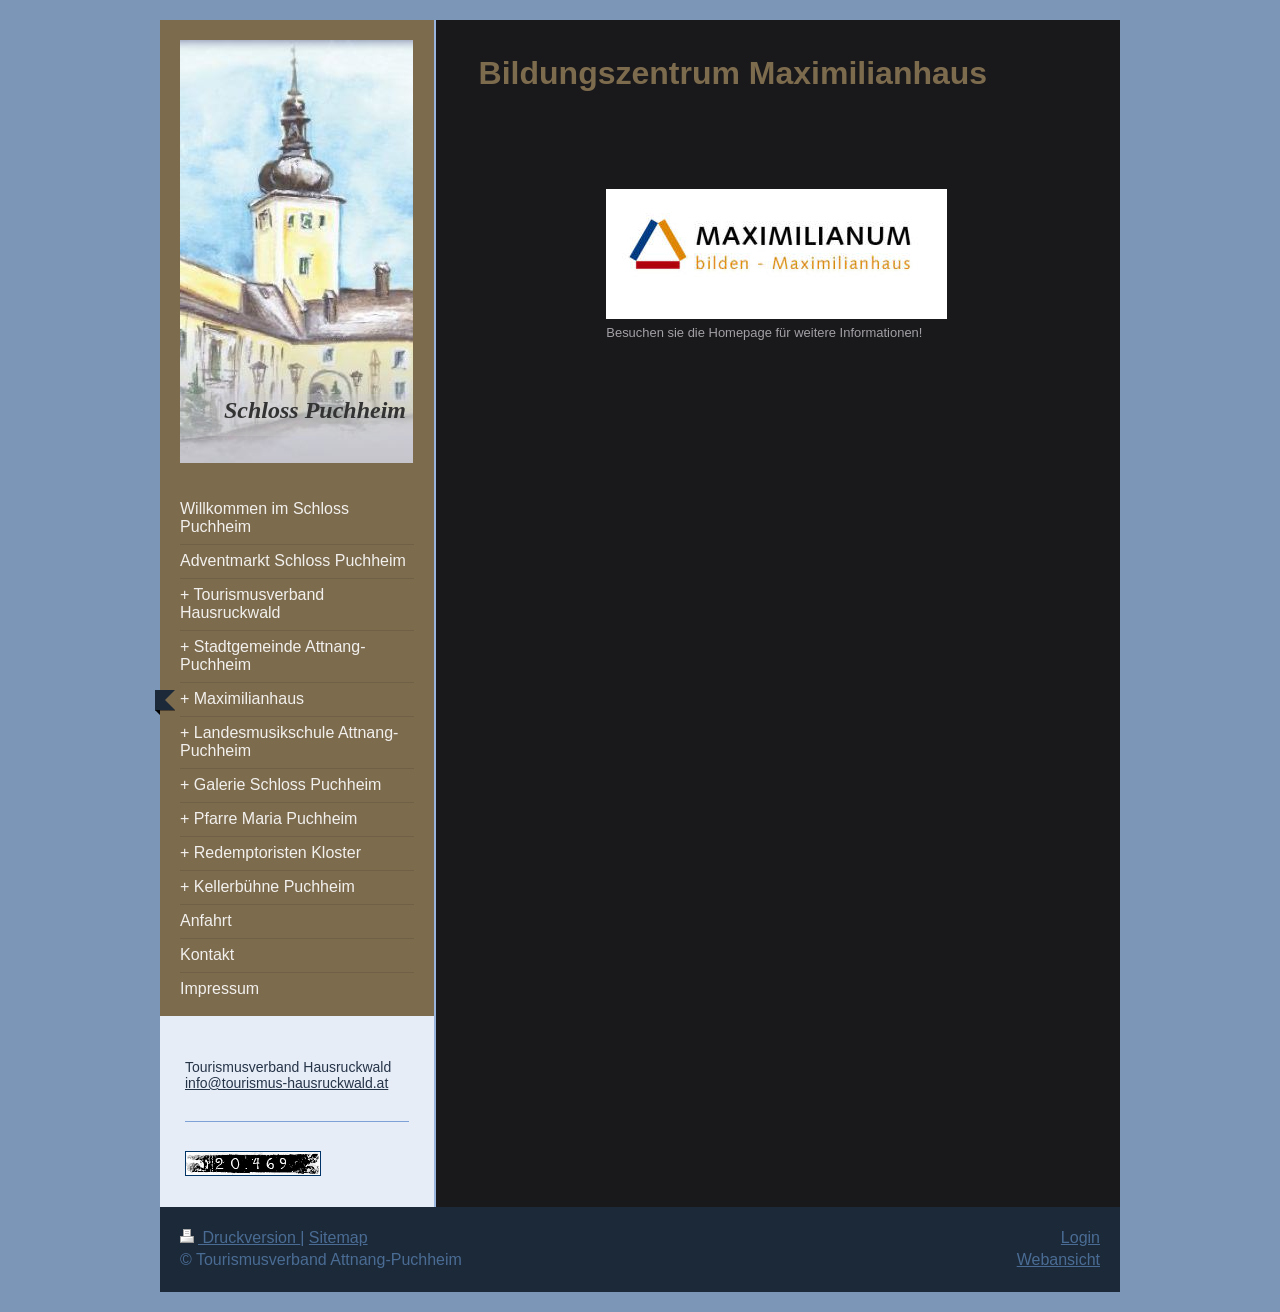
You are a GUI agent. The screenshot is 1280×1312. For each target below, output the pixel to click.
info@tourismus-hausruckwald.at (286, 1083)
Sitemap (338, 1237)
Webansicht (1058, 1259)
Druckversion (240, 1237)
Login (1080, 1237)
